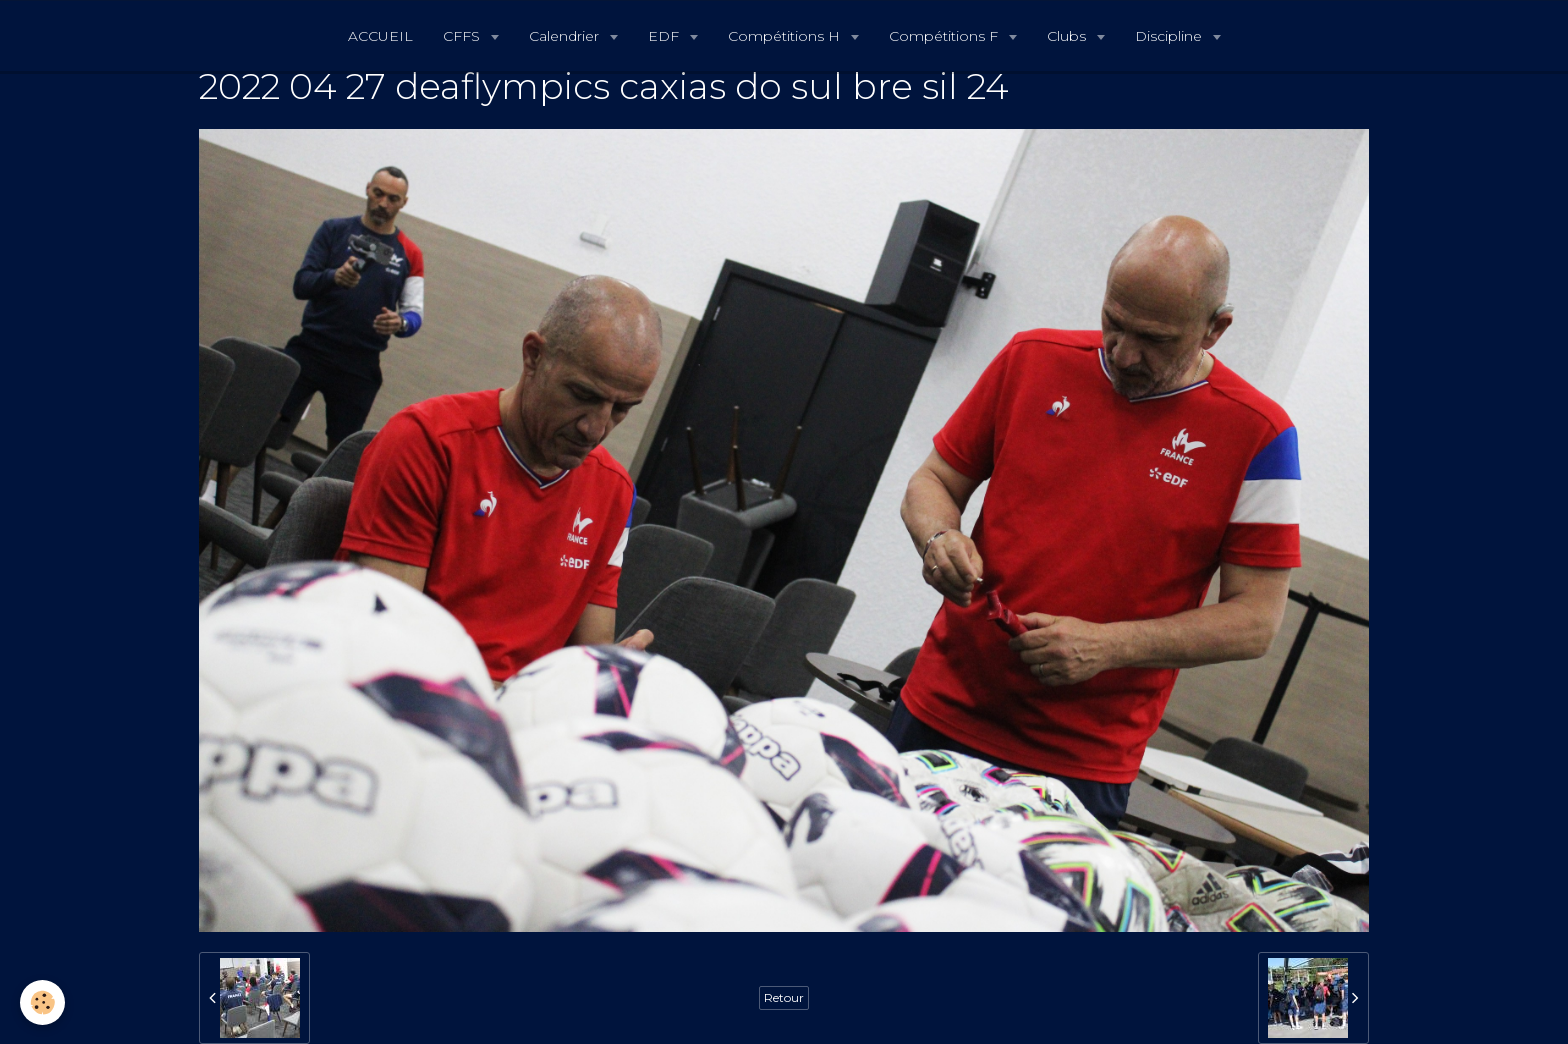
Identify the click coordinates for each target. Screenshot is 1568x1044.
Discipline (1170, 36)
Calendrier (566, 36)
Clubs (1068, 36)
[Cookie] (42, 1002)
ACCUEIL (380, 36)
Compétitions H (786, 36)
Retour (784, 997)
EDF (665, 36)
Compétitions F (945, 36)
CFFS (463, 36)
